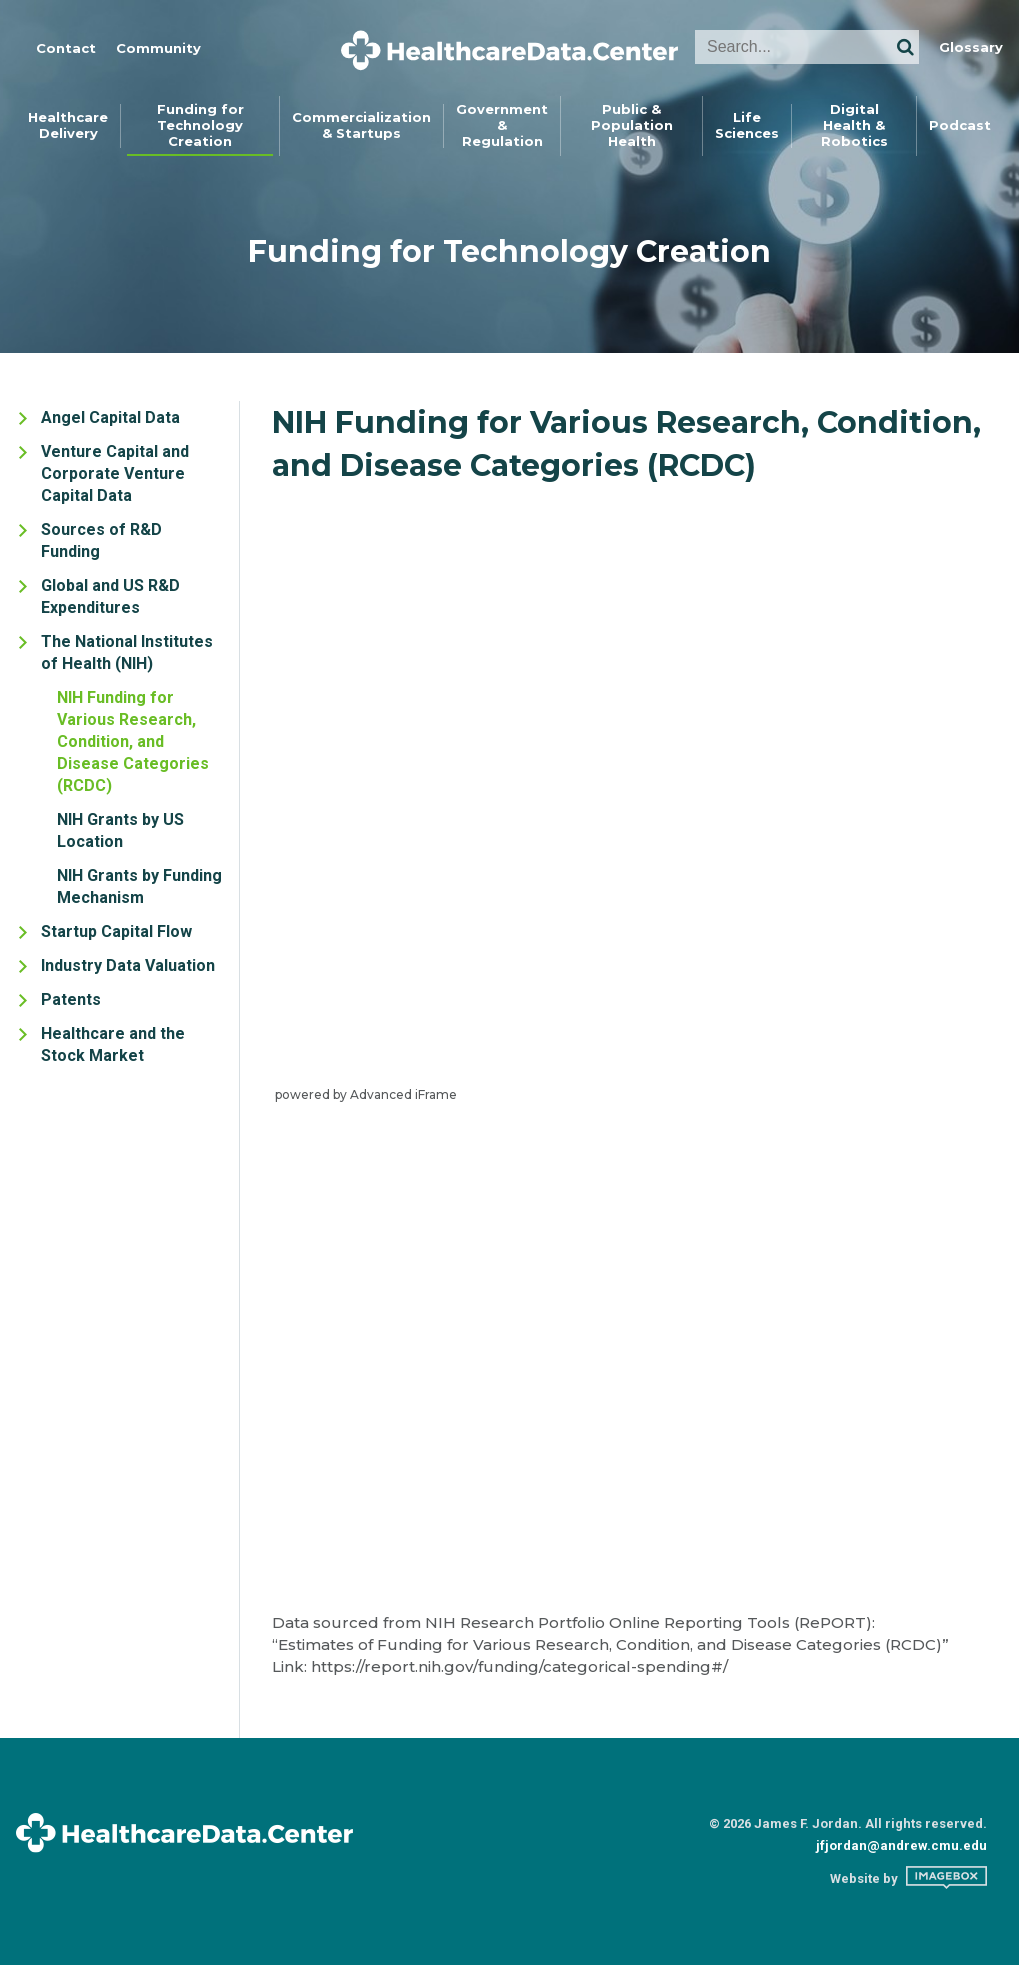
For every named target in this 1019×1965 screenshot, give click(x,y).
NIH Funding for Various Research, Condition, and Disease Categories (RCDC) (133, 741)
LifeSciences (747, 125)
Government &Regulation (502, 125)
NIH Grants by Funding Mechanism (139, 886)
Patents (71, 999)
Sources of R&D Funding (101, 540)
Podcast (960, 125)
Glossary (971, 47)
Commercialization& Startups (361, 125)
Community (158, 48)
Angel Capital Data (110, 417)
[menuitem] (68, 126)
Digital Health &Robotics (854, 125)
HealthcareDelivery (68, 125)
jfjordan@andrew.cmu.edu (901, 1845)
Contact (66, 48)
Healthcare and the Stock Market (113, 1044)
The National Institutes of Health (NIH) (127, 652)
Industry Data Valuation (128, 965)
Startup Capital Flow (116, 931)
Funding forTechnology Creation (200, 125)
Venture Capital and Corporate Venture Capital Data (115, 473)
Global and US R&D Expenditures (110, 596)
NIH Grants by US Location (120, 830)
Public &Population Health (632, 125)
